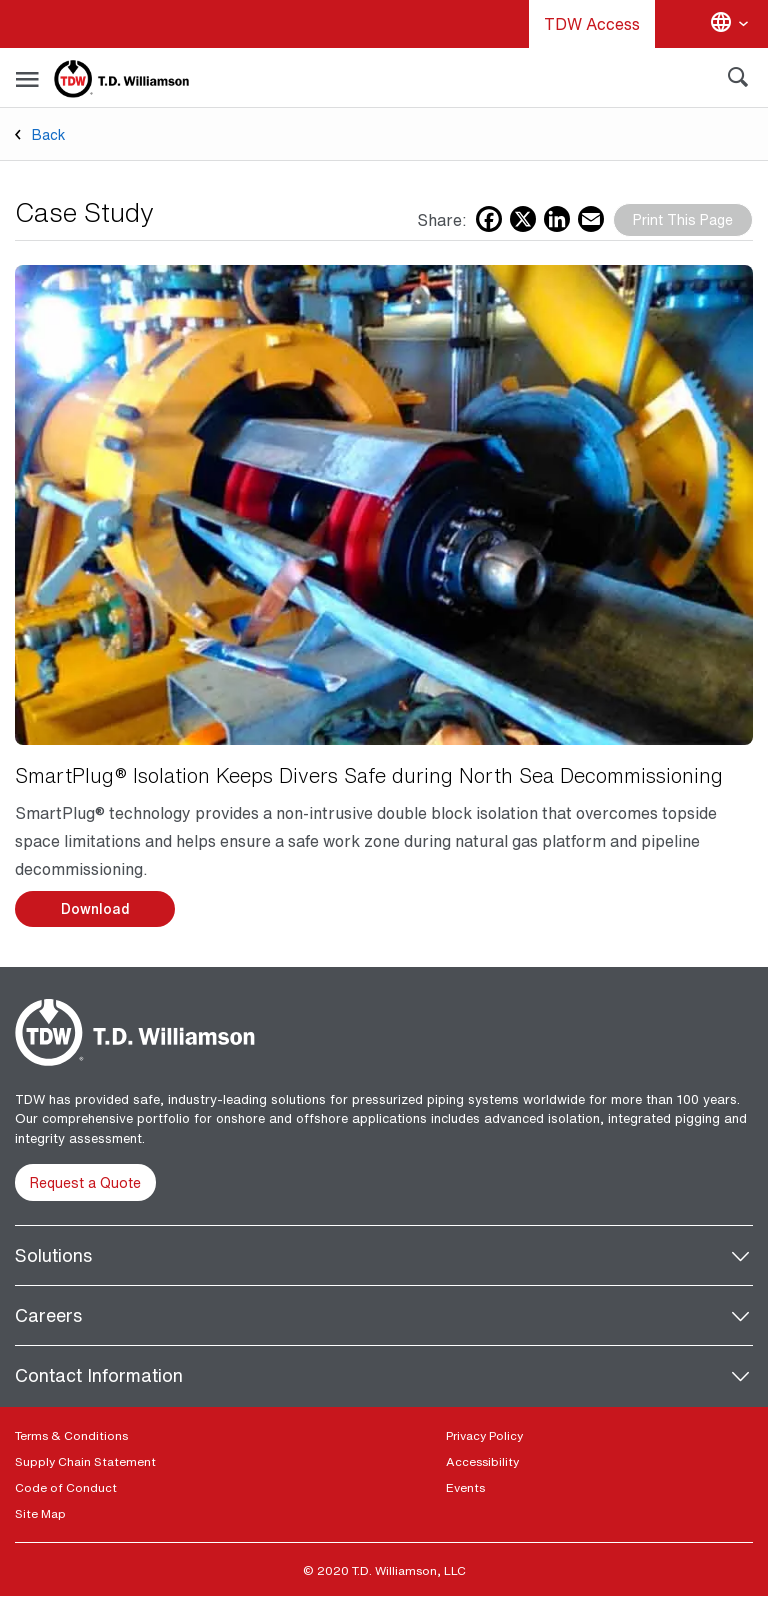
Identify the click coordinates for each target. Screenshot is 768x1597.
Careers (48, 1315)
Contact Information (99, 1375)
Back (49, 134)
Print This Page (683, 219)
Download (95, 908)
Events (465, 1487)
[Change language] (729, 24)
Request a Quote (85, 1182)
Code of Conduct (66, 1487)
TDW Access (592, 24)
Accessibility (482, 1461)
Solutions (53, 1255)
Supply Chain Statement (85, 1461)
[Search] (738, 81)
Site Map (40, 1513)
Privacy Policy (484, 1435)
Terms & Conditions (71, 1435)
